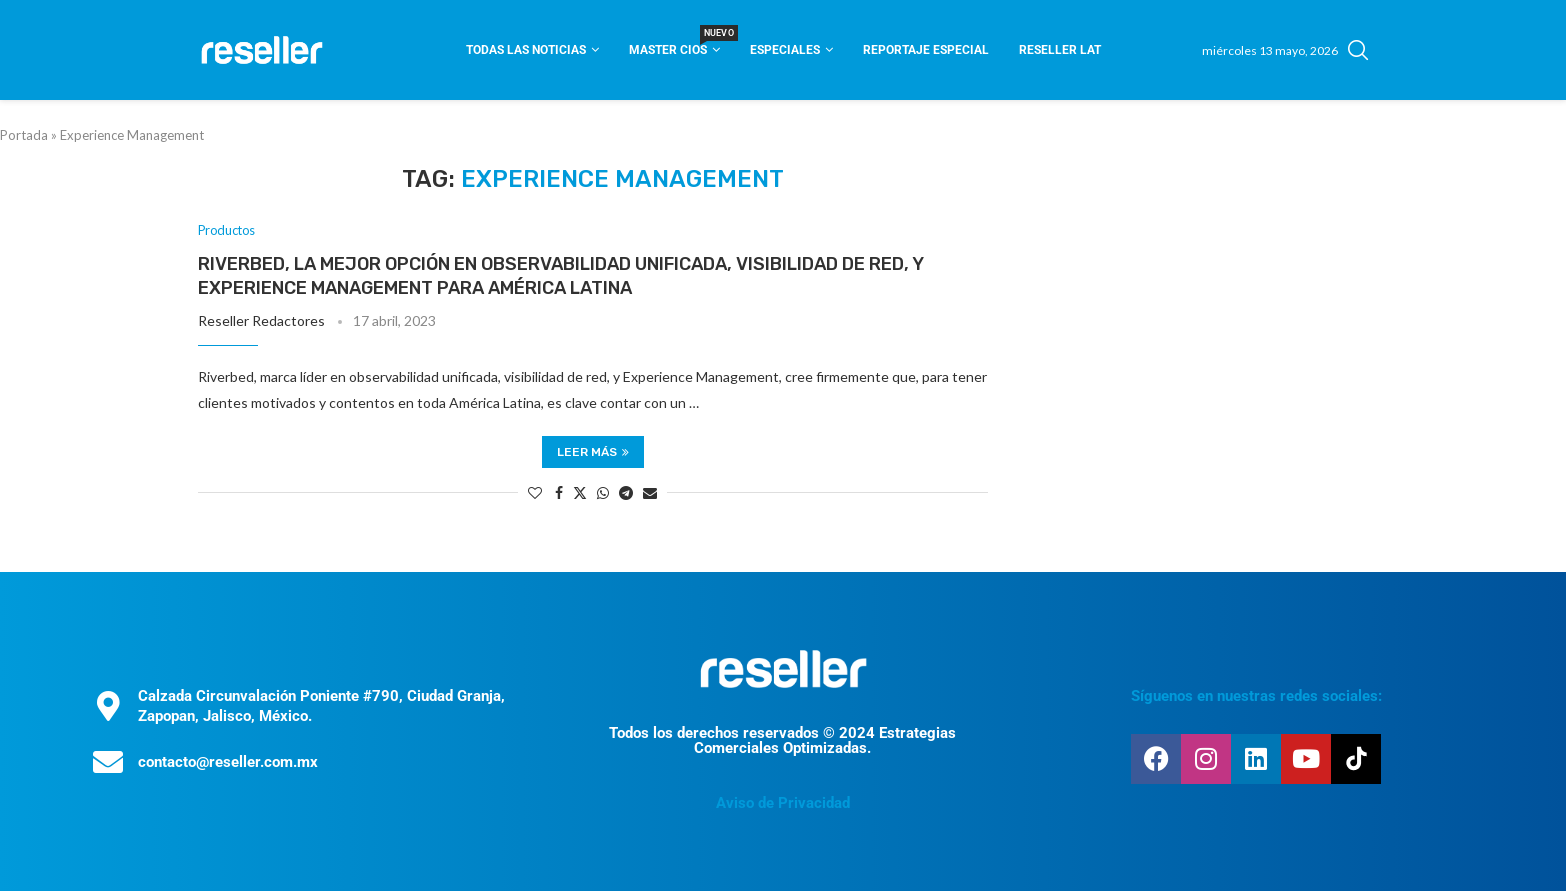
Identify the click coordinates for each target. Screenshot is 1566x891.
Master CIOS (674, 43)
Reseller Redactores (261, 321)
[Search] (1358, 50)
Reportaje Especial (926, 50)
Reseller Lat (1060, 50)
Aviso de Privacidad (783, 803)
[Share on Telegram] (626, 492)
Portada (24, 135)
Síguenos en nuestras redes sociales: (1256, 696)
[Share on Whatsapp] (603, 492)
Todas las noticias (526, 50)
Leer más (593, 452)
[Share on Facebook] (559, 492)
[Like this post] (535, 492)
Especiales (785, 50)
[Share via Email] (650, 492)
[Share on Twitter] (580, 492)
